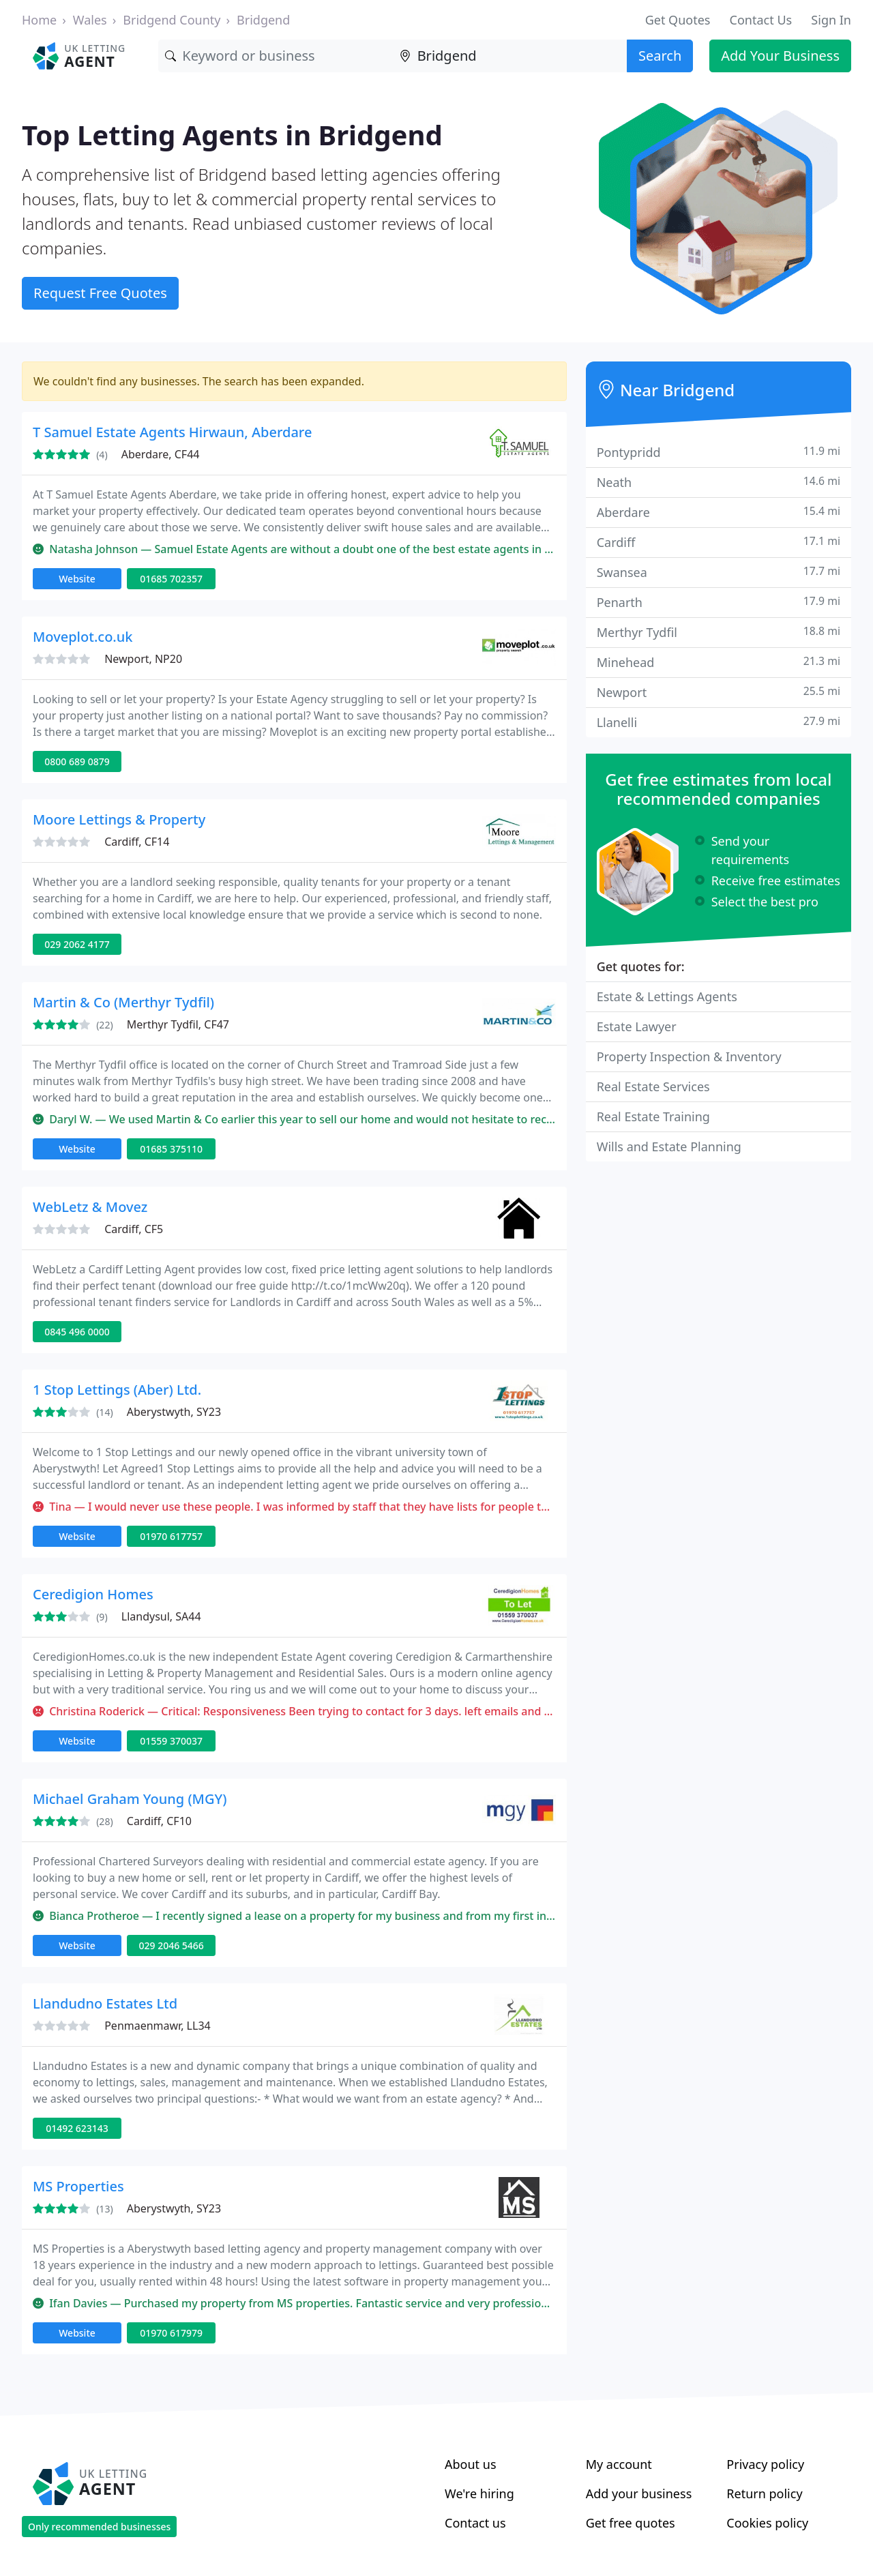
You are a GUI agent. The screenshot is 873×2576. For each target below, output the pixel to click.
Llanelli (718, 721)
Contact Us (761, 20)
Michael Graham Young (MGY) (129, 1799)
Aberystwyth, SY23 (174, 1411)
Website (77, 578)
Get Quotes (678, 20)
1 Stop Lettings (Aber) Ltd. (117, 1389)
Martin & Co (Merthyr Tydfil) (123, 1002)
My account (619, 2464)
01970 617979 (171, 2332)
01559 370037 (171, 1740)
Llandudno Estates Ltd (105, 2003)
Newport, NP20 (143, 658)
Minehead (718, 661)
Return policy (764, 2493)
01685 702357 (171, 578)
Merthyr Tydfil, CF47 (178, 1024)
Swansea (718, 571)
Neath (718, 481)
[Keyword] (275, 56)
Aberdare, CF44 (160, 454)
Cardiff (718, 541)
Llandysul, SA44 (161, 1616)
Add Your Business (780, 55)
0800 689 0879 (76, 761)
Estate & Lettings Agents (667, 996)
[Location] (509, 56)
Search (659, 55)
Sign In (831, 20)
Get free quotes (630, 2523)
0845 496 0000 (76, 1331)
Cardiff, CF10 (159, 1821)
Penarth (718, 601)
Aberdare (718, 511)
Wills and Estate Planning (669, 1146)
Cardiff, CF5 (133, 1229)
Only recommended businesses (99, 2526)
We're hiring (479, 2493)
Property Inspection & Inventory (689, 1056)
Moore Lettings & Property (119, 819)
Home (39, 20)
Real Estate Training (653, 1116)
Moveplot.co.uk (83, 636)
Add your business (639, 2493)
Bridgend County (171, 20)
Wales (90, 20)
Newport (718, 691)
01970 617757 (171, 1536)
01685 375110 (171, 1148)
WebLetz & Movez (90, 1207)
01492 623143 (77, 2128)
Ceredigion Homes (93, 1594)
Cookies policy (767, 2523)
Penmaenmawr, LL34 (157, 2025)
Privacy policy (765, 2464)
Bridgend (263, 20)
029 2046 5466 (170, 1945)
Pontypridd (718, 451)
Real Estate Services (653, 1086)
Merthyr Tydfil (718, 631)
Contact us (475, 2523)
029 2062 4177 (76, 944)
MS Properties (78, 2186)
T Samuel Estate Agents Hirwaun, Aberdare (172, 432)
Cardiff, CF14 (136, 841)
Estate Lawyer (637, 1026)
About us (471, 2464)
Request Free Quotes (100, 293)
